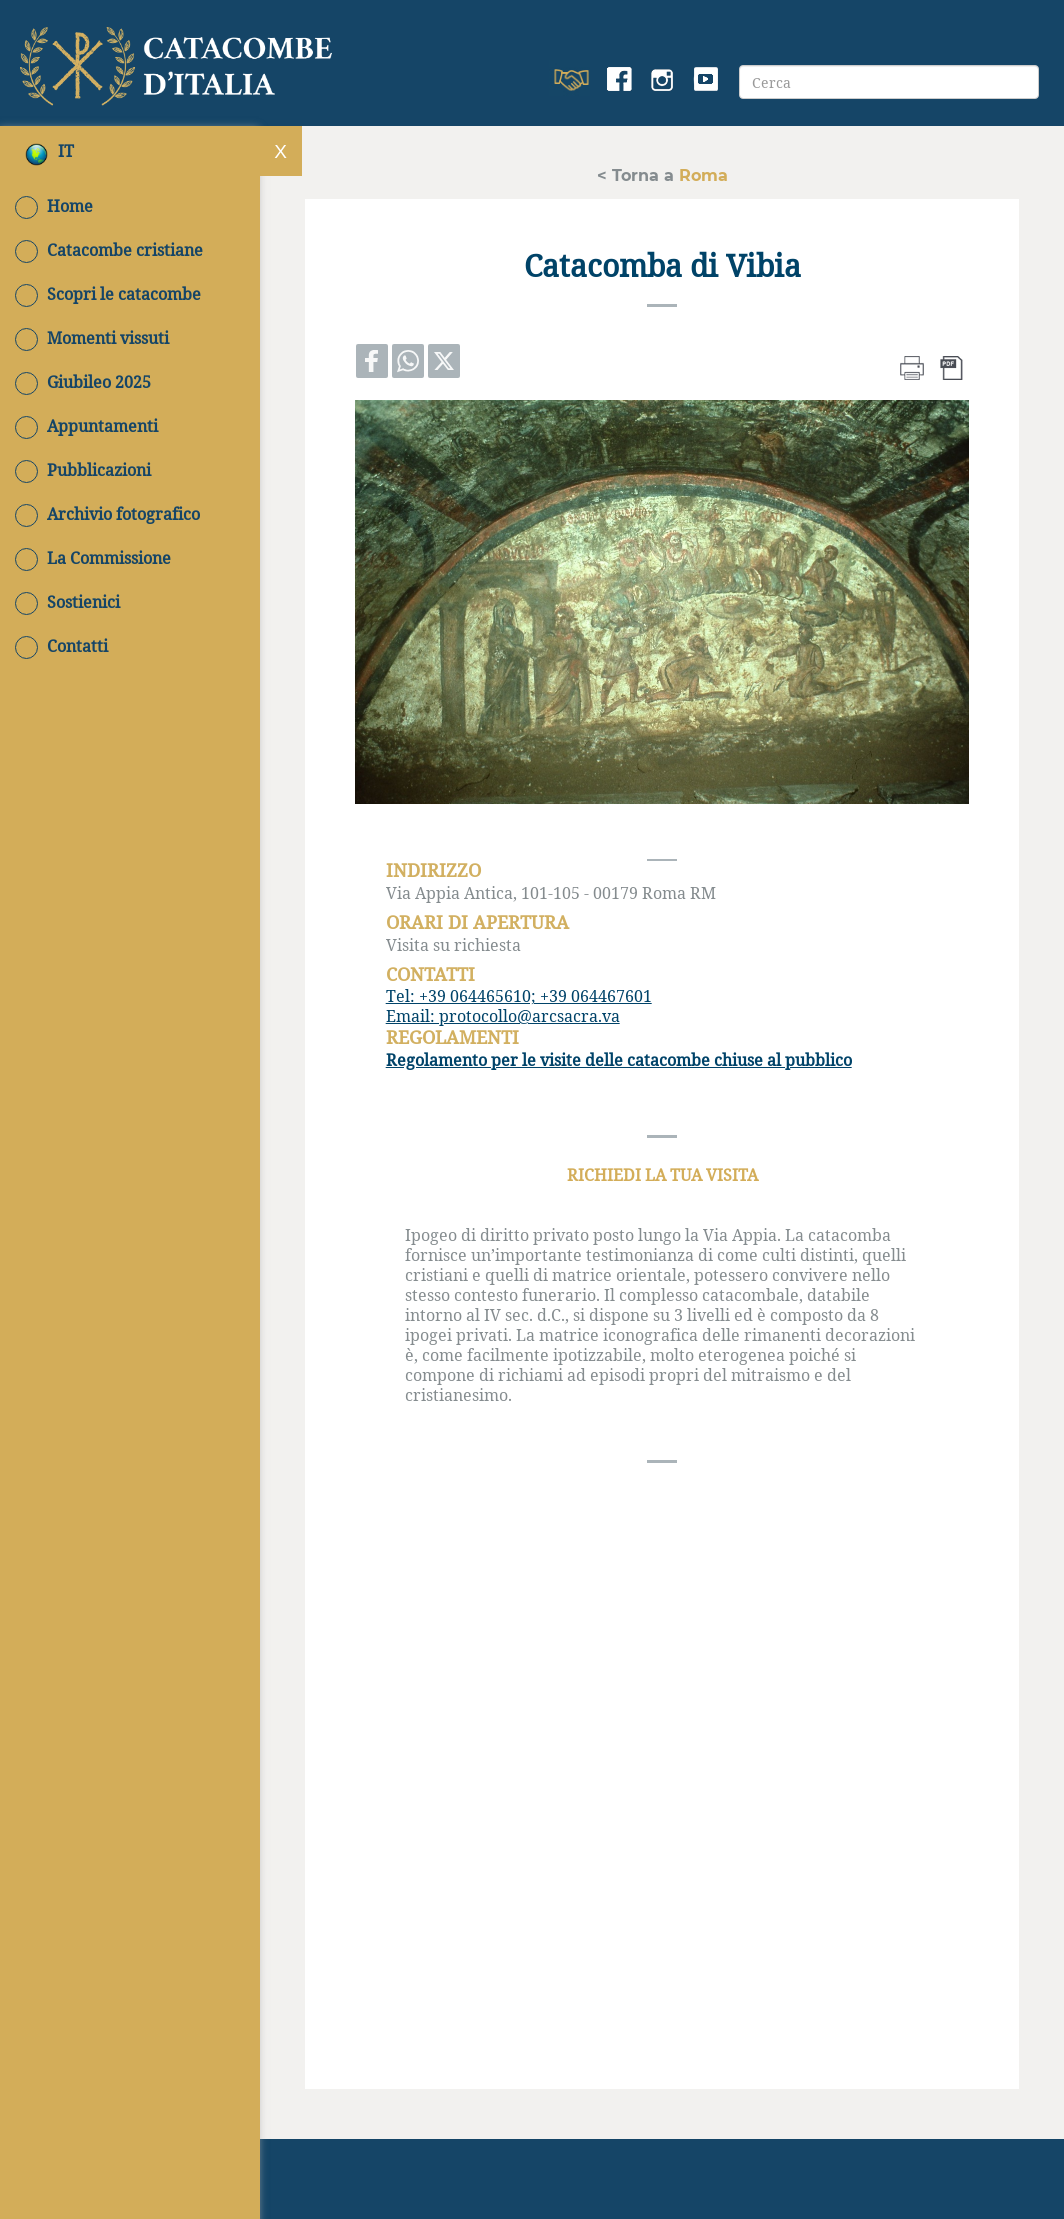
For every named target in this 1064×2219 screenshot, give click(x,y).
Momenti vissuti (92, 338)
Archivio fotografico (107, 514)
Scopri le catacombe (108, 294)
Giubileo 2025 (83, 382)
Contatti (61, 646)
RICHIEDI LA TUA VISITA (662, 1174)
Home (54, 206)
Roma (701, 174)
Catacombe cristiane (109, 250)
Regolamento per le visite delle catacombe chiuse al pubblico (619, 1059)
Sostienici (67, 602)
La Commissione (93, 558)
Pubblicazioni (83, 470)
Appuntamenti (86, 426)
